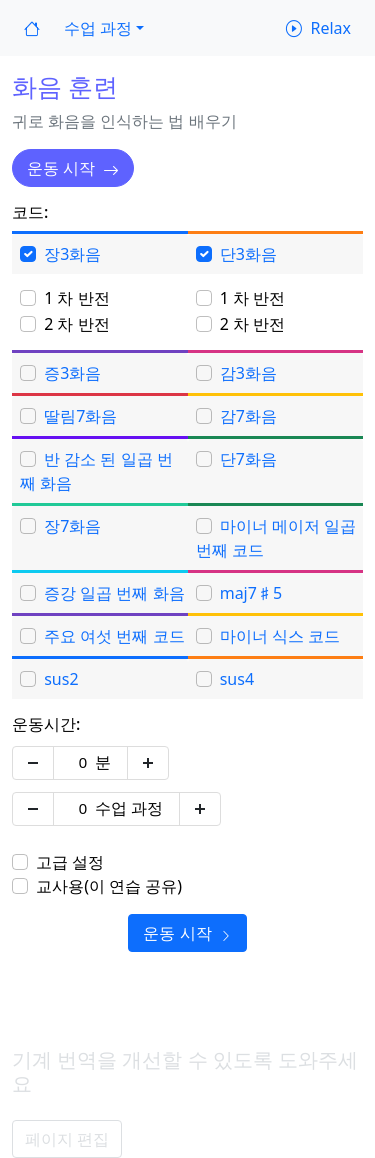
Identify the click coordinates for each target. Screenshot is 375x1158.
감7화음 (248, 416)
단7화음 (248, 459)
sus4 (237, 679)
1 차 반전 (76, 298)
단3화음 (248, 254)
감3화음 (248, 373)
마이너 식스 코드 (280, 636)
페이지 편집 (67, 1139)
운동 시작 (73, 168)
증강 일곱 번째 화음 (114, 593)
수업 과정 (129, 808)
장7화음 (72, 526)
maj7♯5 (251, 593)
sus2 (61, 679)
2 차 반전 (76, 324)
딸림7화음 (80, 416)
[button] (104, 28)
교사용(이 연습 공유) (109, 886)
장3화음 (72, 254)
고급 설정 (70, 862)
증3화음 (72, 373)
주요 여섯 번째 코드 (114, 636)
